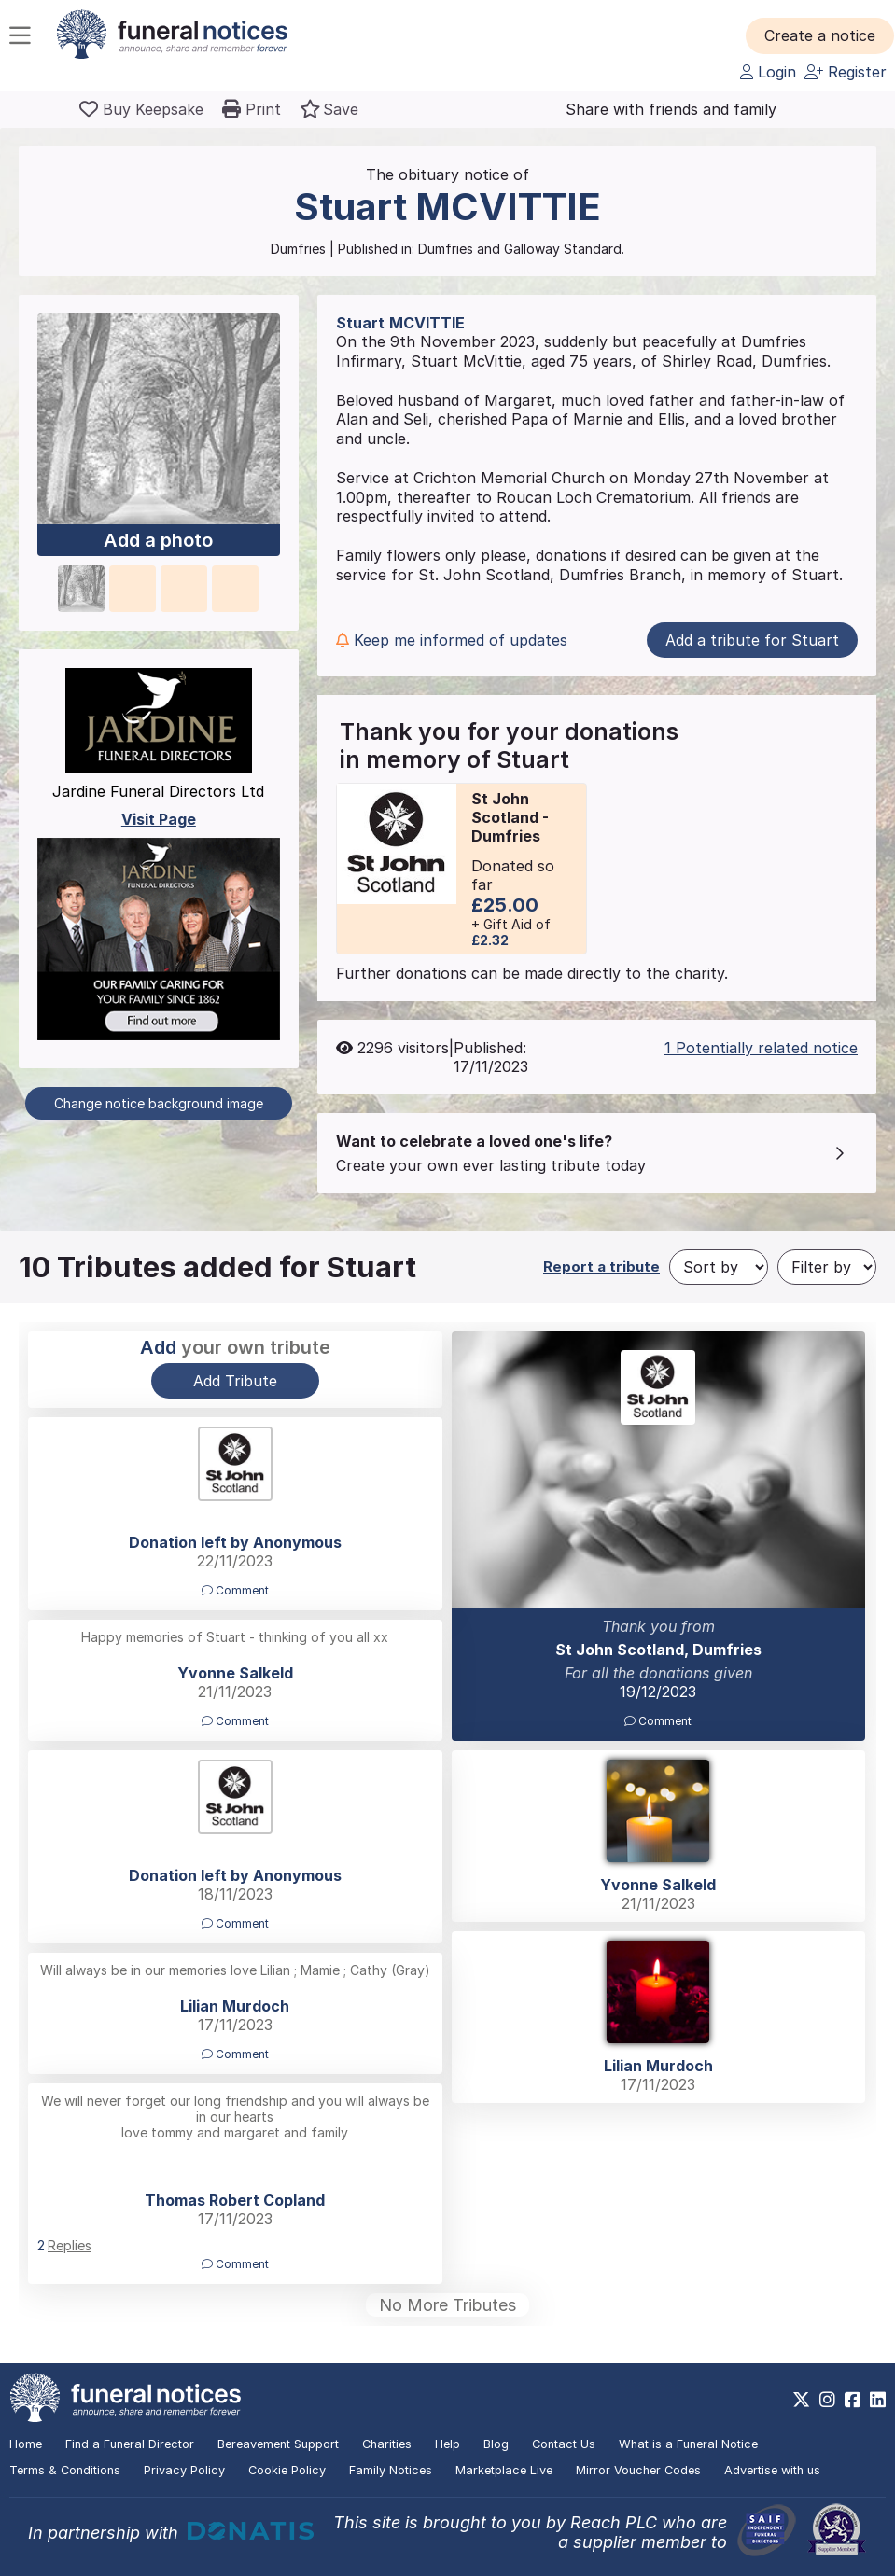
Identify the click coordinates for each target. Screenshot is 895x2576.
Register (845, 72)
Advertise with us (772, 2470)
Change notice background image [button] (158, 1103)
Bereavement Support (278, 2444)
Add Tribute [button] (235, 1381)
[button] (820, 35)
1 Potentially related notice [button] (761, 1047)
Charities (387, 2444)
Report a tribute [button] (601, 1266)
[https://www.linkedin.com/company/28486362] (878, 2399)
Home (25, 2444)
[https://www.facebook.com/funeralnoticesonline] (852, 2399)
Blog (496, 2444)
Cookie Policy (287, 2470)
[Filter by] (826, 1267)
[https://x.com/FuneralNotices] (801, 2399)
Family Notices (390, 2470)
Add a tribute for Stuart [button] (752, 640)
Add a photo (158, 540)
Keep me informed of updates (451, 640)
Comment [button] (658, 1721)
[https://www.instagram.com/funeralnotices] (827, 2399)
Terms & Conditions (64, 2470)
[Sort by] (718, 1267)
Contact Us (563, 2444)
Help (447, 2444)
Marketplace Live (503, 2470)
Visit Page (158, 819)
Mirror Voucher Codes (638, 2470)
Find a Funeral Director (129, 2444)
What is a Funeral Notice (688, 2444)
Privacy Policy (184, 2470)
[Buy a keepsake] (141, 109)
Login (768, 72)
